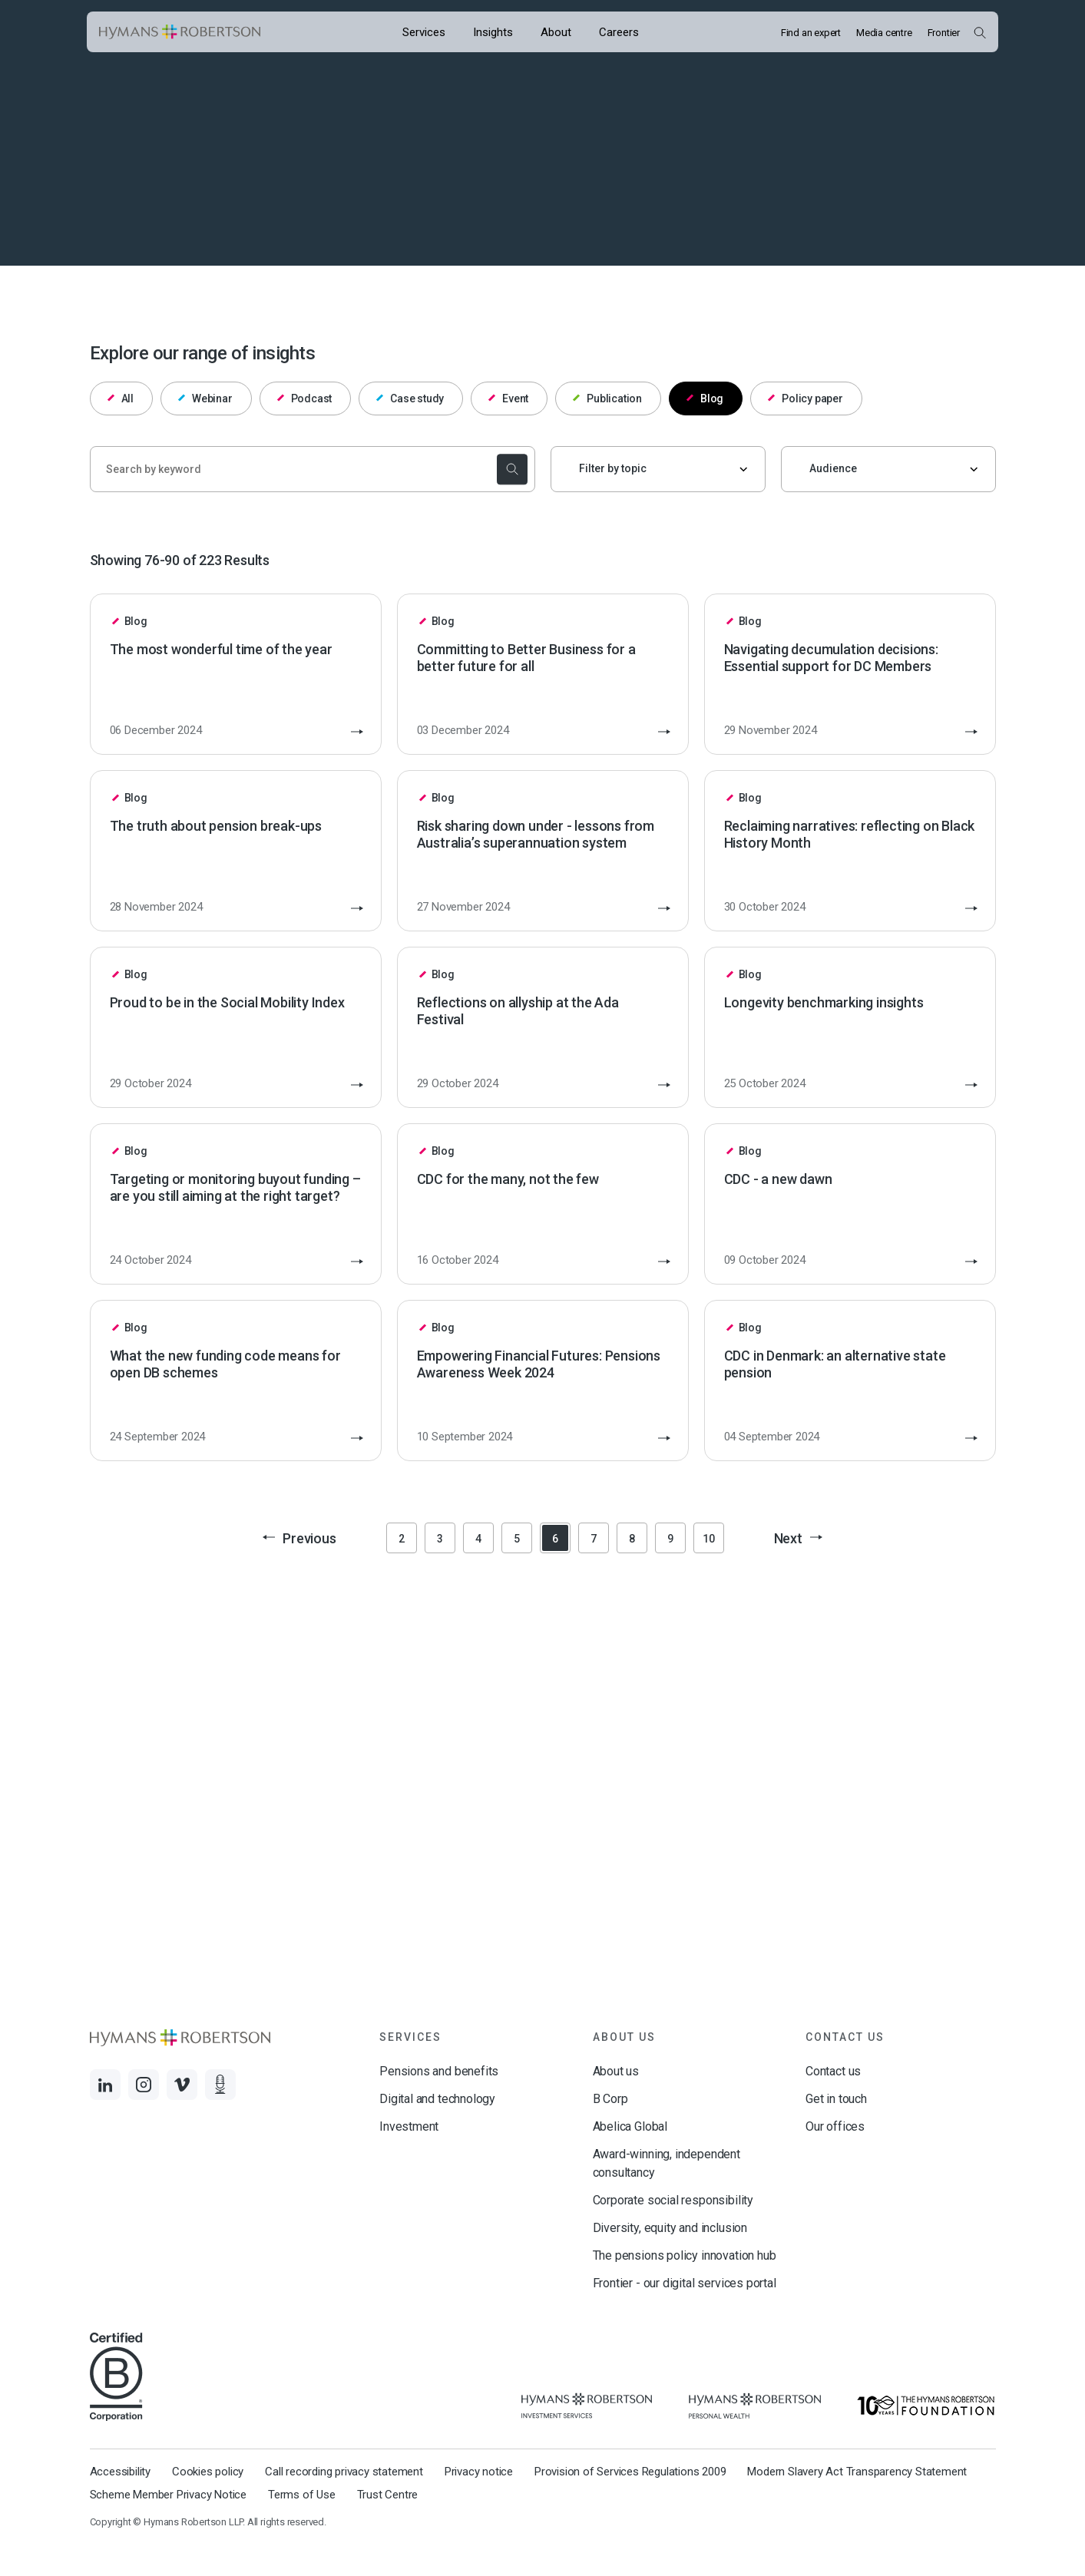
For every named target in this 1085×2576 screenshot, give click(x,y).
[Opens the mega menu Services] (424, 31)
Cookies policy (207, 2471)
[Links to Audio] (220, 2084)
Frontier (944, 32)
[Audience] (888, 469)
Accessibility (120, 2471)
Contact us (833, 2071)
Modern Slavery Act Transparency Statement (857, 2471)
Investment (408, 2126)
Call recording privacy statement (344, 2471)
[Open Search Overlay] (979, 32)
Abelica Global (630, 2126)
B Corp (610, 2099)
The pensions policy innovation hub (684, 2255)
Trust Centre (387, 2495)
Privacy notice (479, 2471)
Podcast (304, 398)
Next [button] (798, 1538)
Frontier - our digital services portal (684, 2283)
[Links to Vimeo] (182, 2084)
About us (616, 2071)
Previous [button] (299, 1538)
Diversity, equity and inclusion (670, 2228)
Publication (607, 398)
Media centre (884, 32)
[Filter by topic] (658, 469)
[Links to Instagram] (143, 2084)
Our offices (835, 2126)
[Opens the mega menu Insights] (493, 31)
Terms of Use (302, 2495)
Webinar (205, 398)
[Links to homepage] (179, 32)
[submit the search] (511, 469)
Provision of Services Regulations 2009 (630, 2471)
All (120, 398)
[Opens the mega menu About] (556, 31)
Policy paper (805, 398)
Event (508, 398)
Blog (704, 398)
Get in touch (836, 2099)
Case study (410, 398)
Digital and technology (437, 2099)
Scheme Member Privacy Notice (168, 2495)
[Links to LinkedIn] (105, 2084)
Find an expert (811, 32)
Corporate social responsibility (673, 2200)
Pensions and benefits (438, 2071)
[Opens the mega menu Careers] (619, 31)
